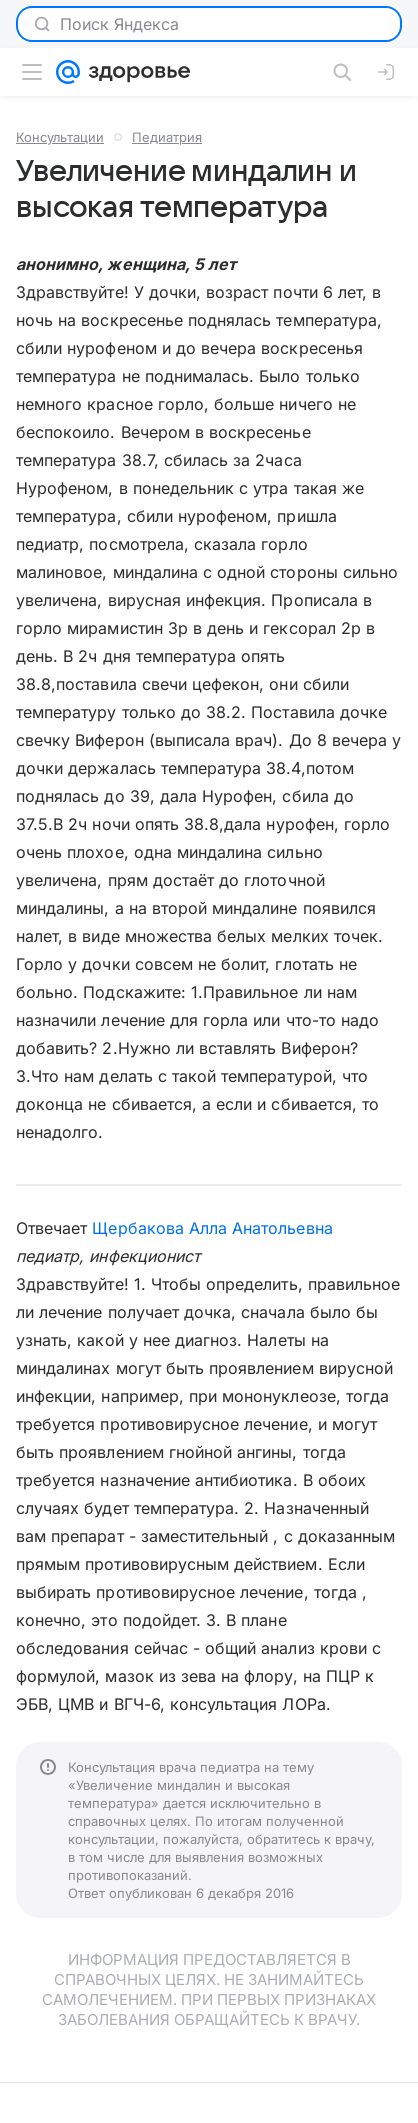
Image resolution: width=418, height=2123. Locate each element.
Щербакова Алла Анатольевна (212, 1228)
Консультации (60, 137)
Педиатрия (167, 137)
